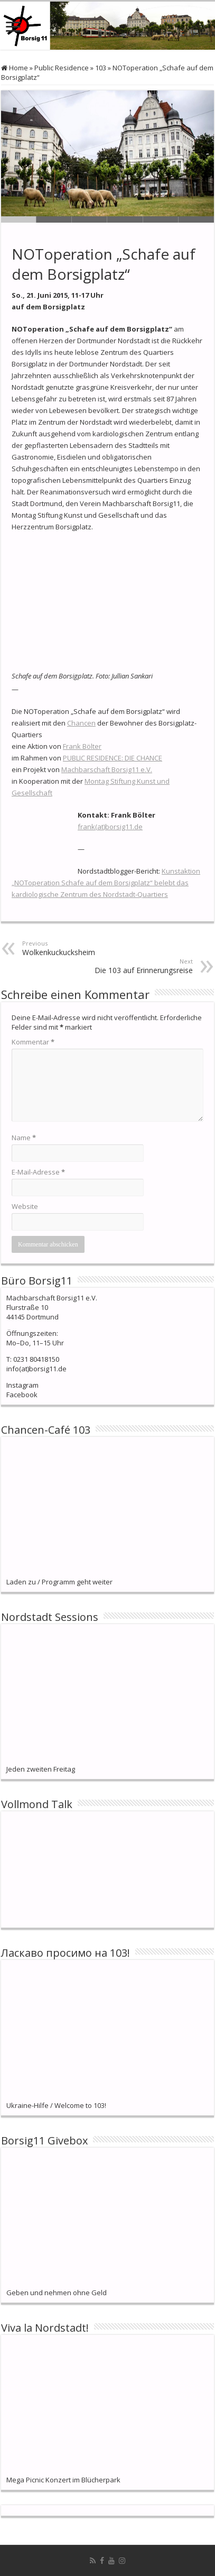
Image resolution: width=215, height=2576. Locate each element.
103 (100, 67)
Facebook (22, 1394)
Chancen (81, 723)
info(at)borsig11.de (36, 1368)
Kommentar (33, 1042)
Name (24, 1137)
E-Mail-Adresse (38, 1172)
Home (14, 67)
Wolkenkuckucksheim (76, 948)
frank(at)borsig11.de (110, 826)
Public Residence (61, 67)
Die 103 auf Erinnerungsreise (139, 966)
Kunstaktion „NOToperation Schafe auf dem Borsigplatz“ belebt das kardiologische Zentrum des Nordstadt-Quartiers (106, 882)
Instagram (22, 1385)
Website (25, 1206)
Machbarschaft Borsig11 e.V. (106, 769)
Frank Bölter (82, 746)
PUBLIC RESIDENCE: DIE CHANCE (112, 758)
